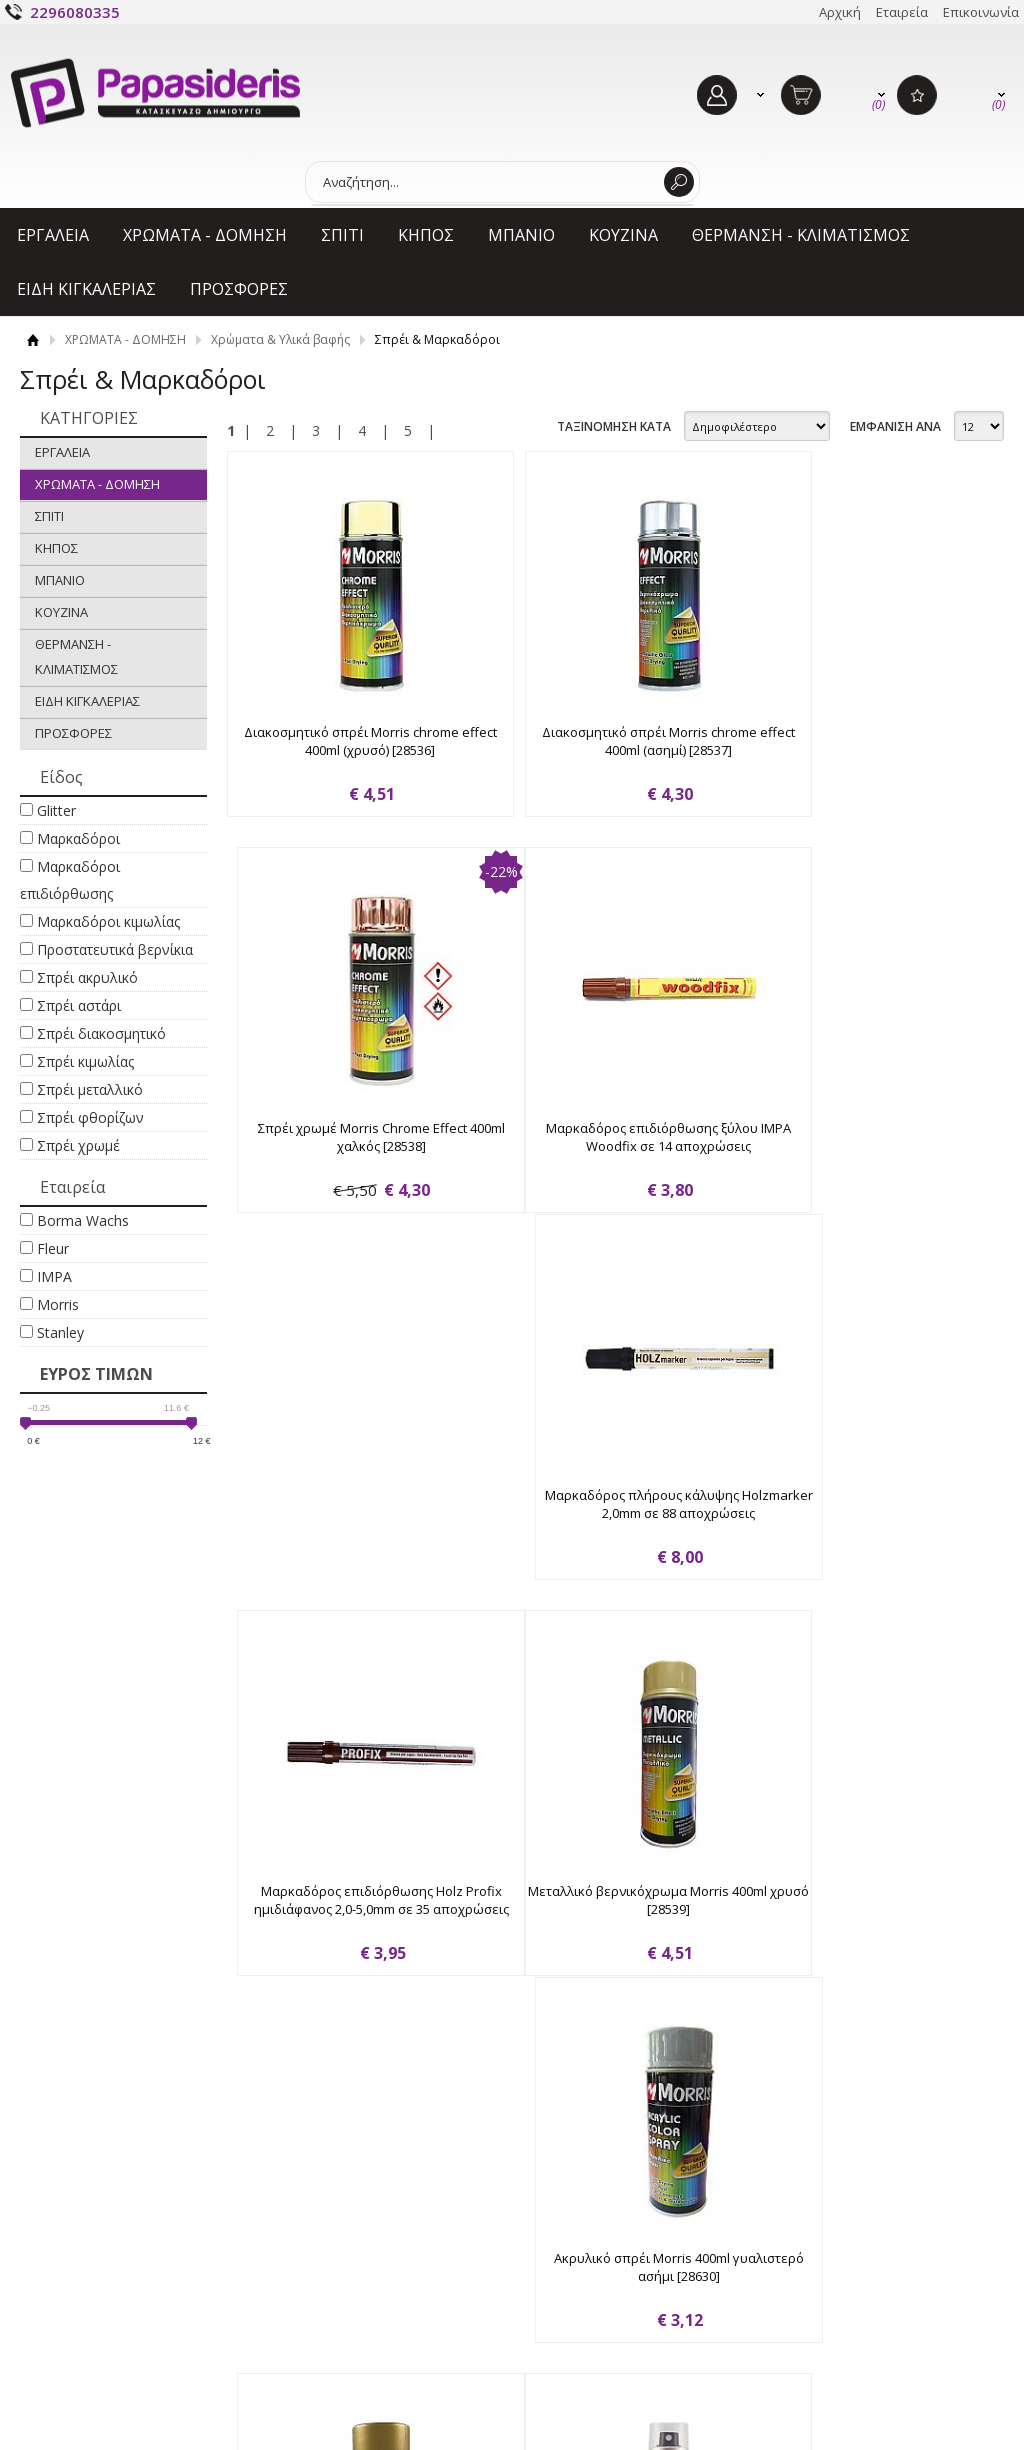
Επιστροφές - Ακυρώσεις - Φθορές (392, 2331)
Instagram (849, 2271)
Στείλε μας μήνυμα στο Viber (905, 2335)
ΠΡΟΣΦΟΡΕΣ (239, 289)
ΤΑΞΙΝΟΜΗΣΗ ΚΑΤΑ (614, 426)
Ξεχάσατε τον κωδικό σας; (614, 2306)
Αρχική (840, 12)
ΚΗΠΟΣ (426, 235)
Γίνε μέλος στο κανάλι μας (897, 2303)
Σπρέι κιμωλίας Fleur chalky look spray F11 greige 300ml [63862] (846, 1933)
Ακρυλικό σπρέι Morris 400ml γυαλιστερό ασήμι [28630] (596, 1536)
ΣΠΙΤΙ (342, 235)
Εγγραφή (562, 2275)
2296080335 (75, 12)
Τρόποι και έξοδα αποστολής (377, 2300)
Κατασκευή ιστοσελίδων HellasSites (882, 2401)
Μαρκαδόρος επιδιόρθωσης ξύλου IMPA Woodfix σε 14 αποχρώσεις (346, 1138)
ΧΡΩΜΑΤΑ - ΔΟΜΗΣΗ (205, 235)
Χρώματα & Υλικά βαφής (280, 339)
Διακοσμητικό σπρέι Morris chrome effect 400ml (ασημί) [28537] (596, 741)
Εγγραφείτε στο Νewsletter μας (449, 2135)
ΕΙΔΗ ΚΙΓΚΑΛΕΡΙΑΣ (86, 289)
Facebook (848, 2239)
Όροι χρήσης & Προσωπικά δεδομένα (125, 2312)
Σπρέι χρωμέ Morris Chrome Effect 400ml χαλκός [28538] (846, 741)
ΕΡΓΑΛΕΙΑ (53, 235)
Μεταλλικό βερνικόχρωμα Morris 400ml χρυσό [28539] (346, 1536)
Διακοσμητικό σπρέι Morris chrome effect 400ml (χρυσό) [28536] (346, 741)
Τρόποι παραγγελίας (352, 2238)
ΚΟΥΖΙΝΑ (623, 235)
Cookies (67, 2356)
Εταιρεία (902, 12)
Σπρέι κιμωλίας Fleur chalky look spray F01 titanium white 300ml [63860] (346, 1933)
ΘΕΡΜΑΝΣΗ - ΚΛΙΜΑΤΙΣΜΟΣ (801, 235)
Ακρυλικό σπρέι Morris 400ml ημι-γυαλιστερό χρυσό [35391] (846, 1536)
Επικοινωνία (981, 12)
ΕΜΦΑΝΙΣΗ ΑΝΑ (895, 426)
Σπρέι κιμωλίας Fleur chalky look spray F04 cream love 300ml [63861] (596, 1933)
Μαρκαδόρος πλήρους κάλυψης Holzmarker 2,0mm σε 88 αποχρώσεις (596, 1138)
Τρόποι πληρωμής (345, 2269)
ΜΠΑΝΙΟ (521, 235)
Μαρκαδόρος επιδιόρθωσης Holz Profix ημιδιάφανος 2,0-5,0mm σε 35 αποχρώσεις (846, 1147)
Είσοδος (559, 2244)
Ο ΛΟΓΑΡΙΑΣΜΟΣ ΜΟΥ (621, 2208)
